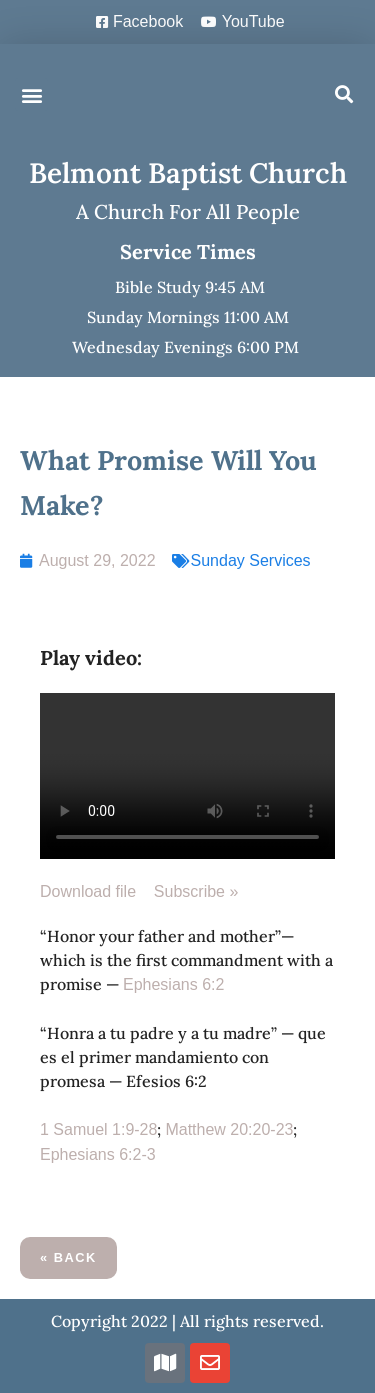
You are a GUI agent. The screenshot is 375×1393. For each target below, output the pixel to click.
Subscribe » (196, 891)
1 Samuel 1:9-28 (98, 1129)
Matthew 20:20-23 (229, 1129)
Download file (97, 891)
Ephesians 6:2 (173, 984)
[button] (31, 94)
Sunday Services (251, 560)
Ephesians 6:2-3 (98, 1154)
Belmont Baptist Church (188, 173)
